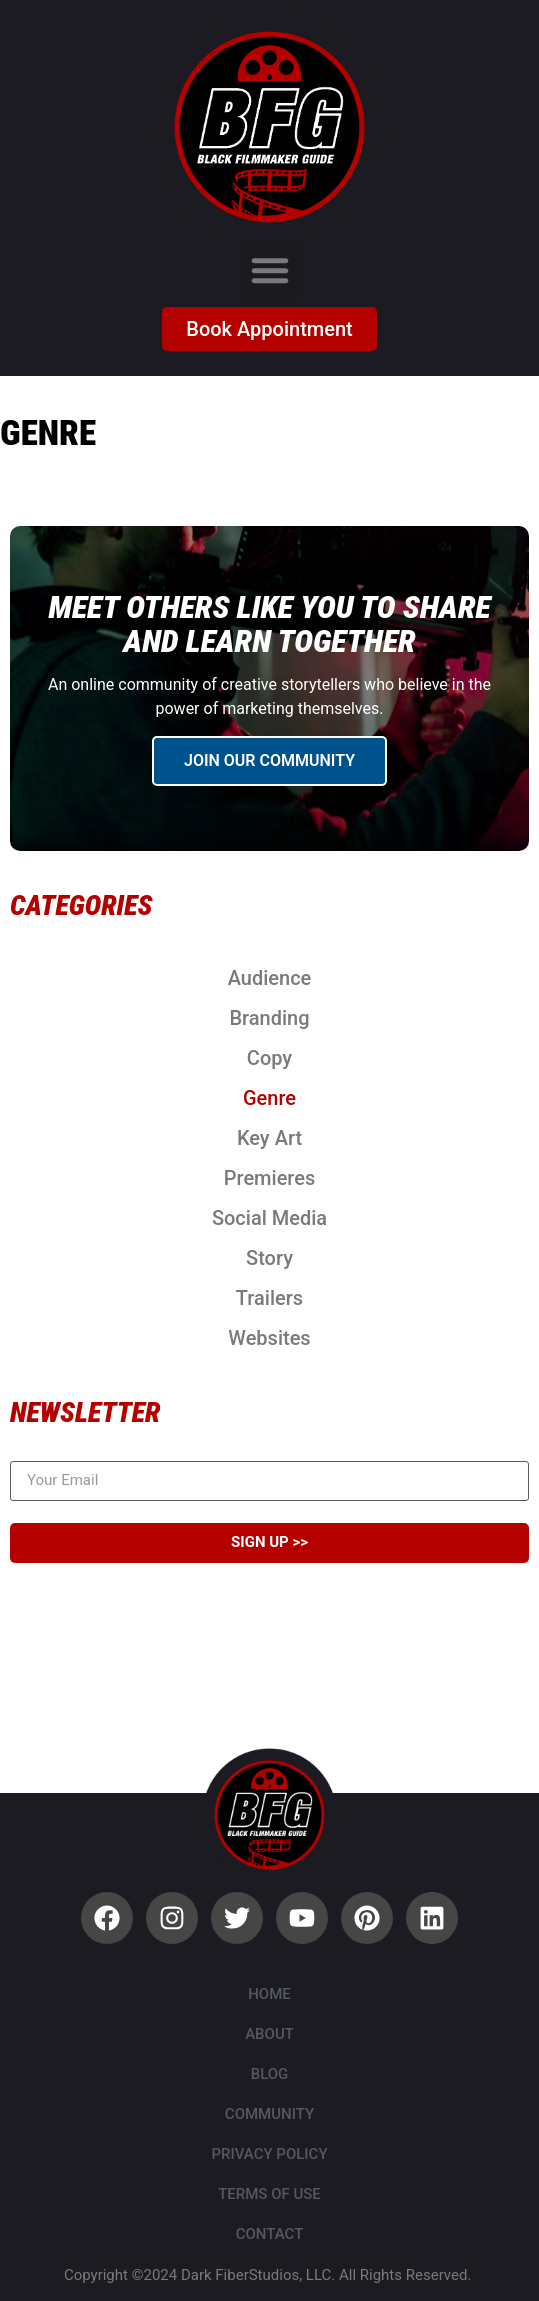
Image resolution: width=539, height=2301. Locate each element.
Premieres (269, 1178)
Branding (269, 1018)
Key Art (269, 1138)
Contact (270, 2234)
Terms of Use (269, 2194)
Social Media (269, 1218)
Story (269, 1258)
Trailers (269, 1298)
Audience (270, 978)
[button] (270, 270)
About (269, 2034)
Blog (270, 2074)
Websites (269, 1338)
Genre (269, 1098)
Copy (269, 1058)
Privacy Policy (269, 2154)
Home (269, 1994)
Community (269, 2114)
